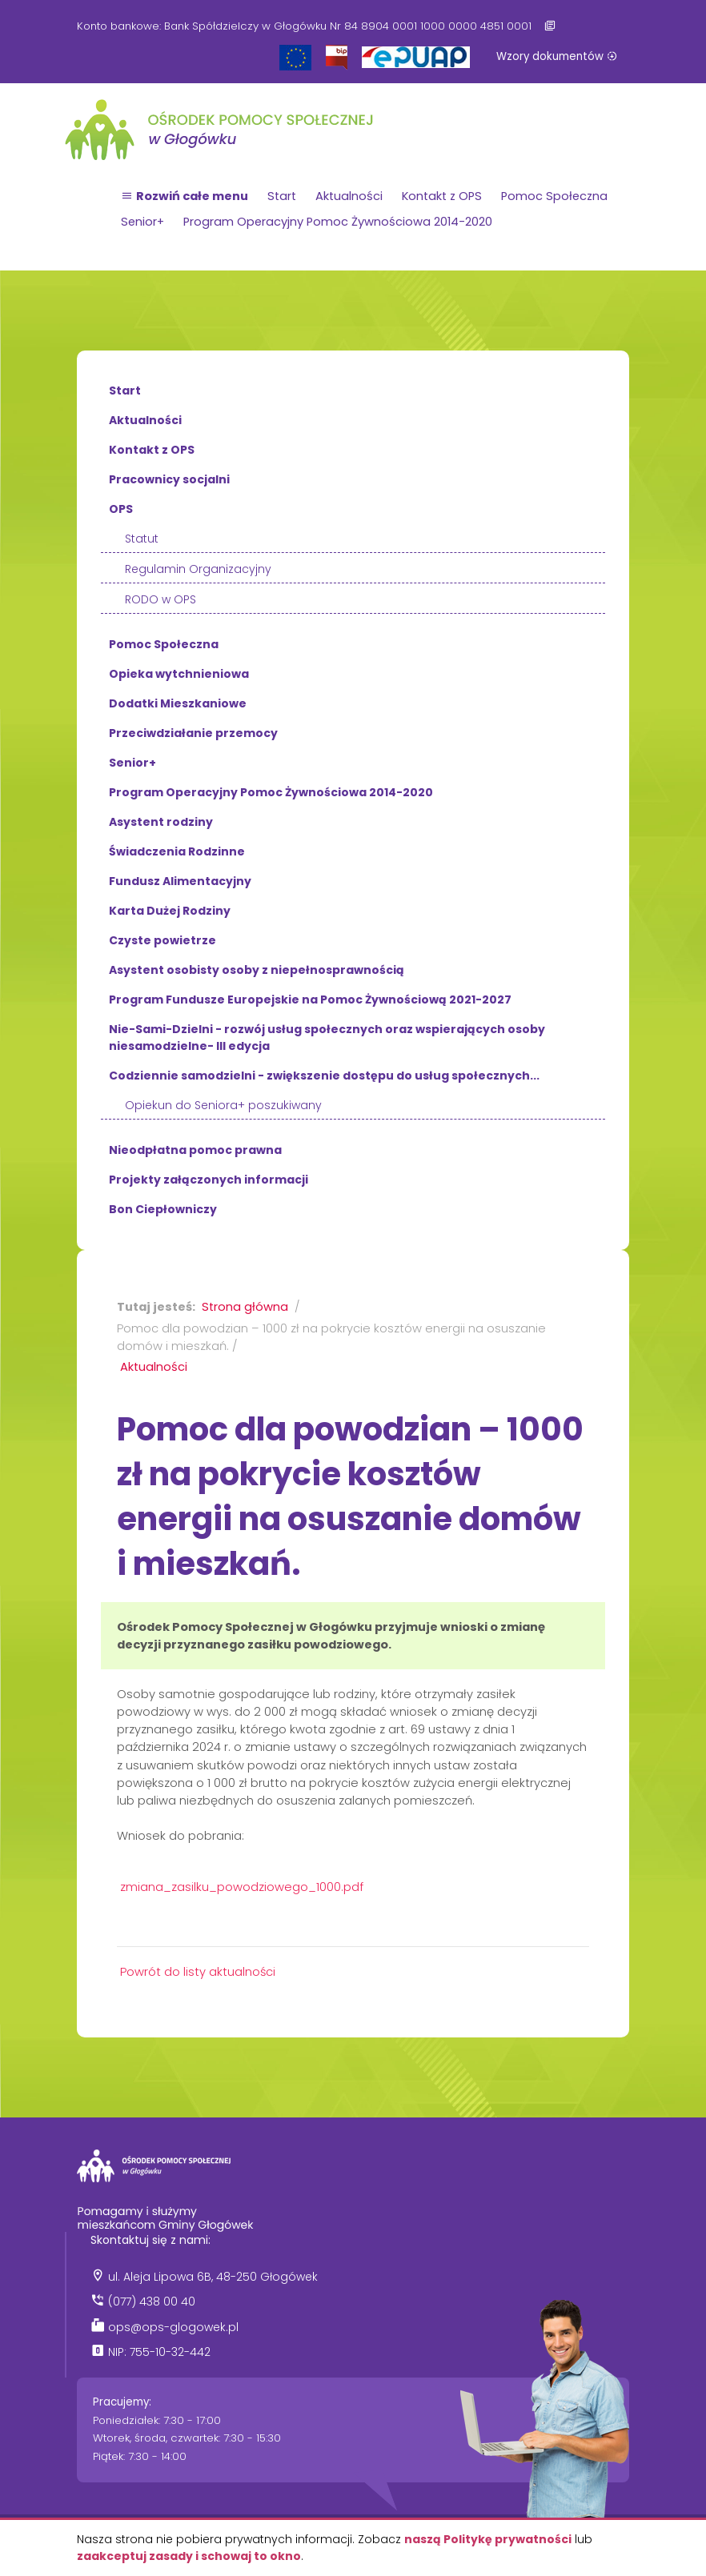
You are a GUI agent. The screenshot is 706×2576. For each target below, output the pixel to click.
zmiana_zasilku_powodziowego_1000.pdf (241, 1887)
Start (281, 196)
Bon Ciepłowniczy (163, 1209)
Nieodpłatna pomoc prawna (195, 1150)
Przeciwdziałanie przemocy (193, 733)
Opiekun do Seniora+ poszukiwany (223, 1105)
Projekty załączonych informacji (208, 1180)
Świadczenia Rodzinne (177, 851)
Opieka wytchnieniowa (179, 674)
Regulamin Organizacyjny (198, 569)
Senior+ (142, 222)
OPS (121, 509)
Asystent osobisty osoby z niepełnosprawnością (256, 970)
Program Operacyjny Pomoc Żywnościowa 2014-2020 (337, 222)
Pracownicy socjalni (169, 479)
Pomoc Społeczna (554, 196)
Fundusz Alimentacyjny (180, 881)
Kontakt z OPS (442, 196)
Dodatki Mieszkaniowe (178, 703)
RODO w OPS (160, 599)
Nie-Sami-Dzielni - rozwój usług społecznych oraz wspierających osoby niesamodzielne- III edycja (327, 1037)
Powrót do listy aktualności (197, 1972)
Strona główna (245, 1307)
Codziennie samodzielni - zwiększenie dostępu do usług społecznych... (324, 1076)
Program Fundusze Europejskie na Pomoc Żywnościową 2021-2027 (310, 1000)
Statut (141, 539)
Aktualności (349, 196)
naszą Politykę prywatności (488, 2539)
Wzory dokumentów (556, 56)
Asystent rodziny (161, 822)
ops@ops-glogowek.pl (173, 2327)
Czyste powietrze (162, 940)
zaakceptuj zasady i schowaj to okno (189, 2556)
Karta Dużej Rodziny (170, 911)
